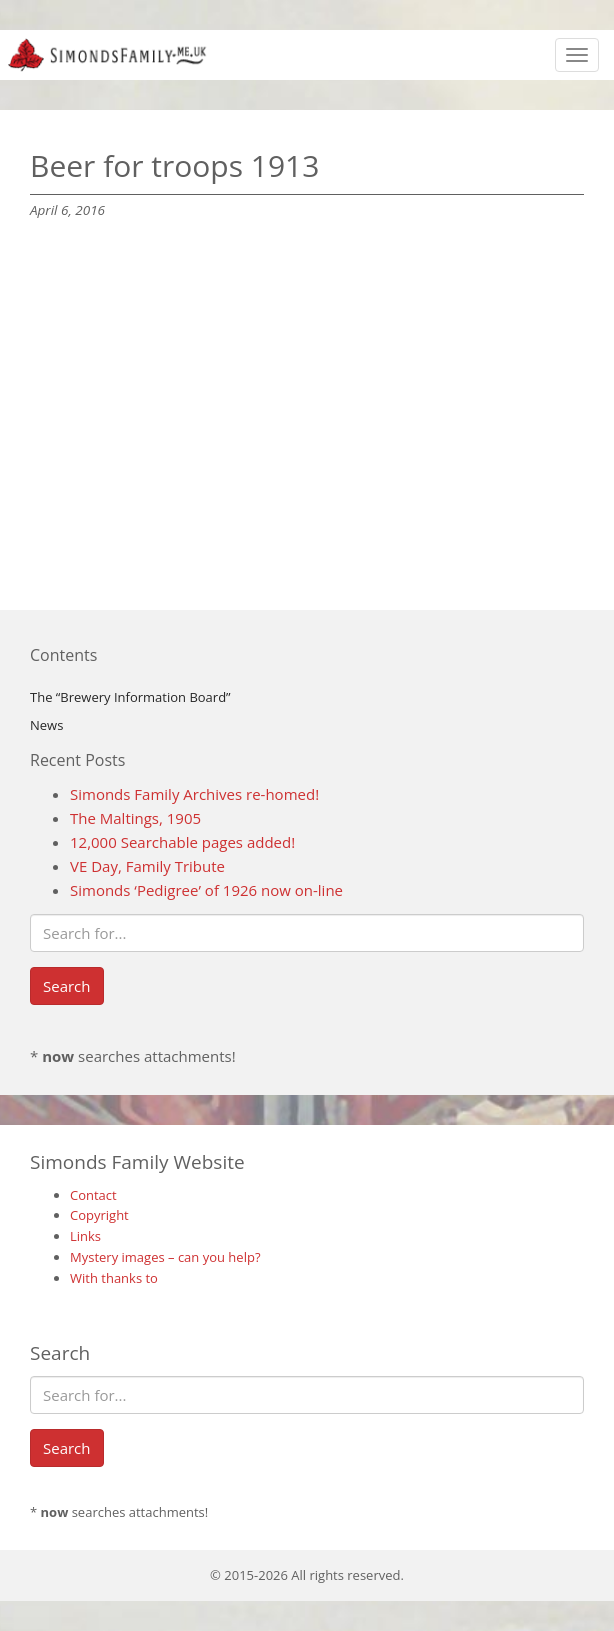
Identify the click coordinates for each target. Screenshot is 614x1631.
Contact (93, 1195)
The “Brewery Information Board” (130, 697)
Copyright (99, 1215)
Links (85, 1236)
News (46, 725)
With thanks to (114, 1278)
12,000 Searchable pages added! (182, 842)
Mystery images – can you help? (165, 1257)
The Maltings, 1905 (135, 818)
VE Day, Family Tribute (147, 866)
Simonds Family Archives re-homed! (194, 794)
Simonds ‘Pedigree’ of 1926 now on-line (206, 890)
